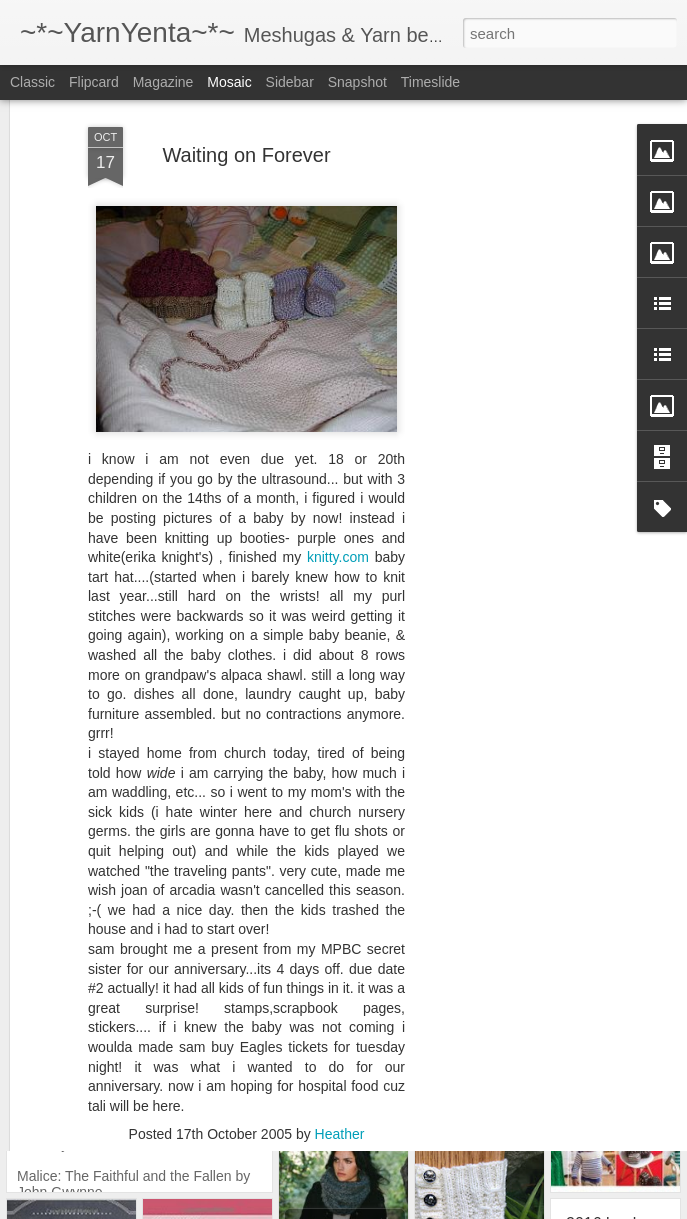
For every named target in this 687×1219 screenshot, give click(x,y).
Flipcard (94, 82)
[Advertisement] (515, 370)
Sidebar (290, 82)
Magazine (163, 82)
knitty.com (341, 494)
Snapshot (357, 82)
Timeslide (430, 82)
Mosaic (229, 82)
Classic (32, 82)
